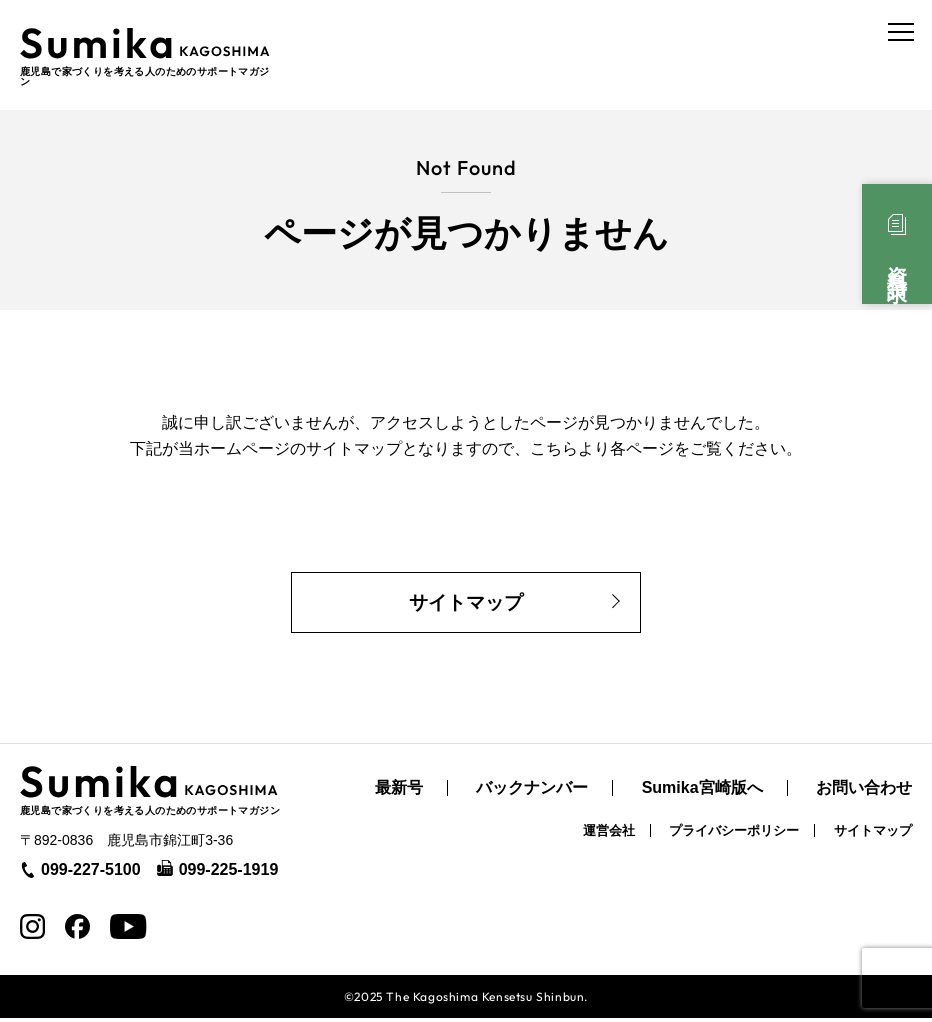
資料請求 (897, 262)
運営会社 (609, 834)
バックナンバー (532, 792)
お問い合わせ (864, 792)
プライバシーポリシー (734, 834)
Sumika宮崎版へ (702, 792)
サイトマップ (466, 602)
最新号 (399, 792)
